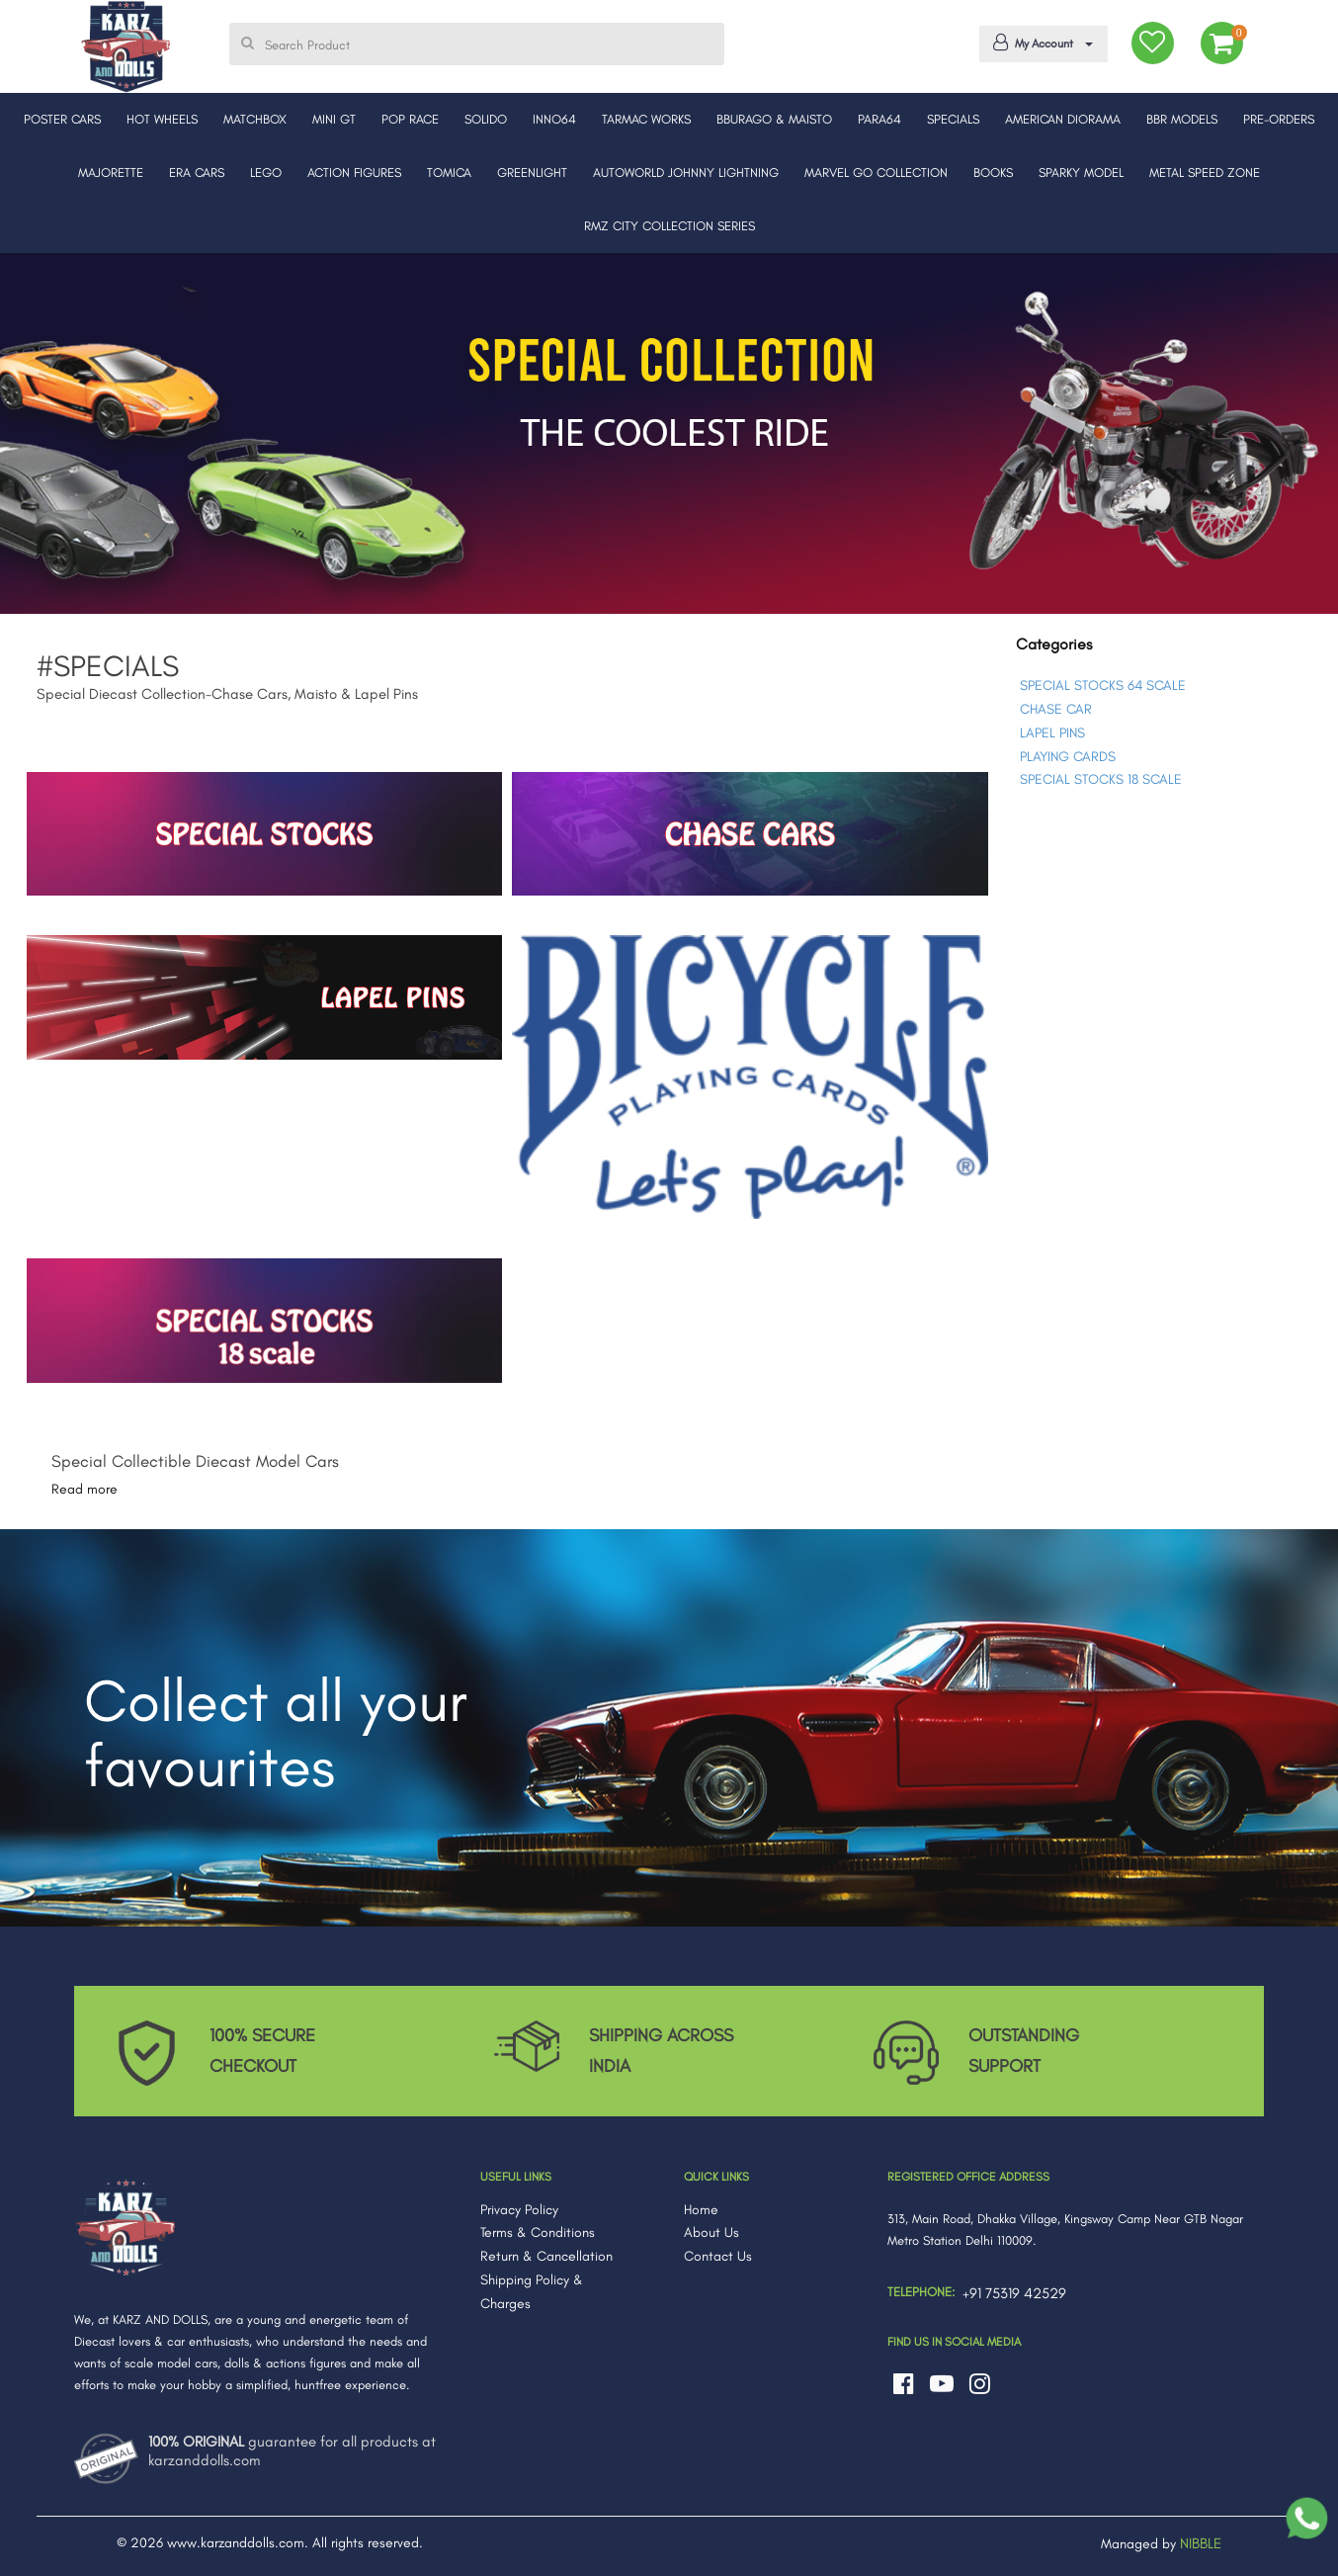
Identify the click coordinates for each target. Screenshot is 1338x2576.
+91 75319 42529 (1014, 2293)
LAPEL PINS (1052, 733)
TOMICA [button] (449, 172)
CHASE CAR (1056, 709)
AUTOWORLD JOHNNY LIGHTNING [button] (686, 172)
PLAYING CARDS (1068, 756)
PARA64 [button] (879, 119)
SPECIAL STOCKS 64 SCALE (1103, 685)
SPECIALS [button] (953, 119)
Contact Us (718, 2256)
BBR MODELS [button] (1181, 119)
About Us (711, 2232)
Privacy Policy (519, 2209)
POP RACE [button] (410, 119)
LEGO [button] (266, 172)
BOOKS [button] (993, 172)
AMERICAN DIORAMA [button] (1063, 119)
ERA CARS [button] (196, 172)
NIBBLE (1200, 2543)
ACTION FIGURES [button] (354, 172)
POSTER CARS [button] (62, 119)
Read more (84, 1489)
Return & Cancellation (546, 2256)
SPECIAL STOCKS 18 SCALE (1101, 779)
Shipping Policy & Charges (531, 2292)
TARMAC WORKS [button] (646, 119)
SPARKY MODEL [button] (1081, 172)
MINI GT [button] (334, 119)
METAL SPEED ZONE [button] (1204, 172)
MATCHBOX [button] (255, 119)
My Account (1039, 42)
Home (701, 2209)
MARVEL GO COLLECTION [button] (876, 172)
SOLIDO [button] (485, 119)
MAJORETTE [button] (110, 172)
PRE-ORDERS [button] (1278, 119)
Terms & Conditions (537, 2232)
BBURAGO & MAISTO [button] (774, 119)
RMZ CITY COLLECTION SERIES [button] (669, 225)
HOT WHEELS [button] (162, 119)
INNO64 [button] (554, 119)
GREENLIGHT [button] (532, 172)
